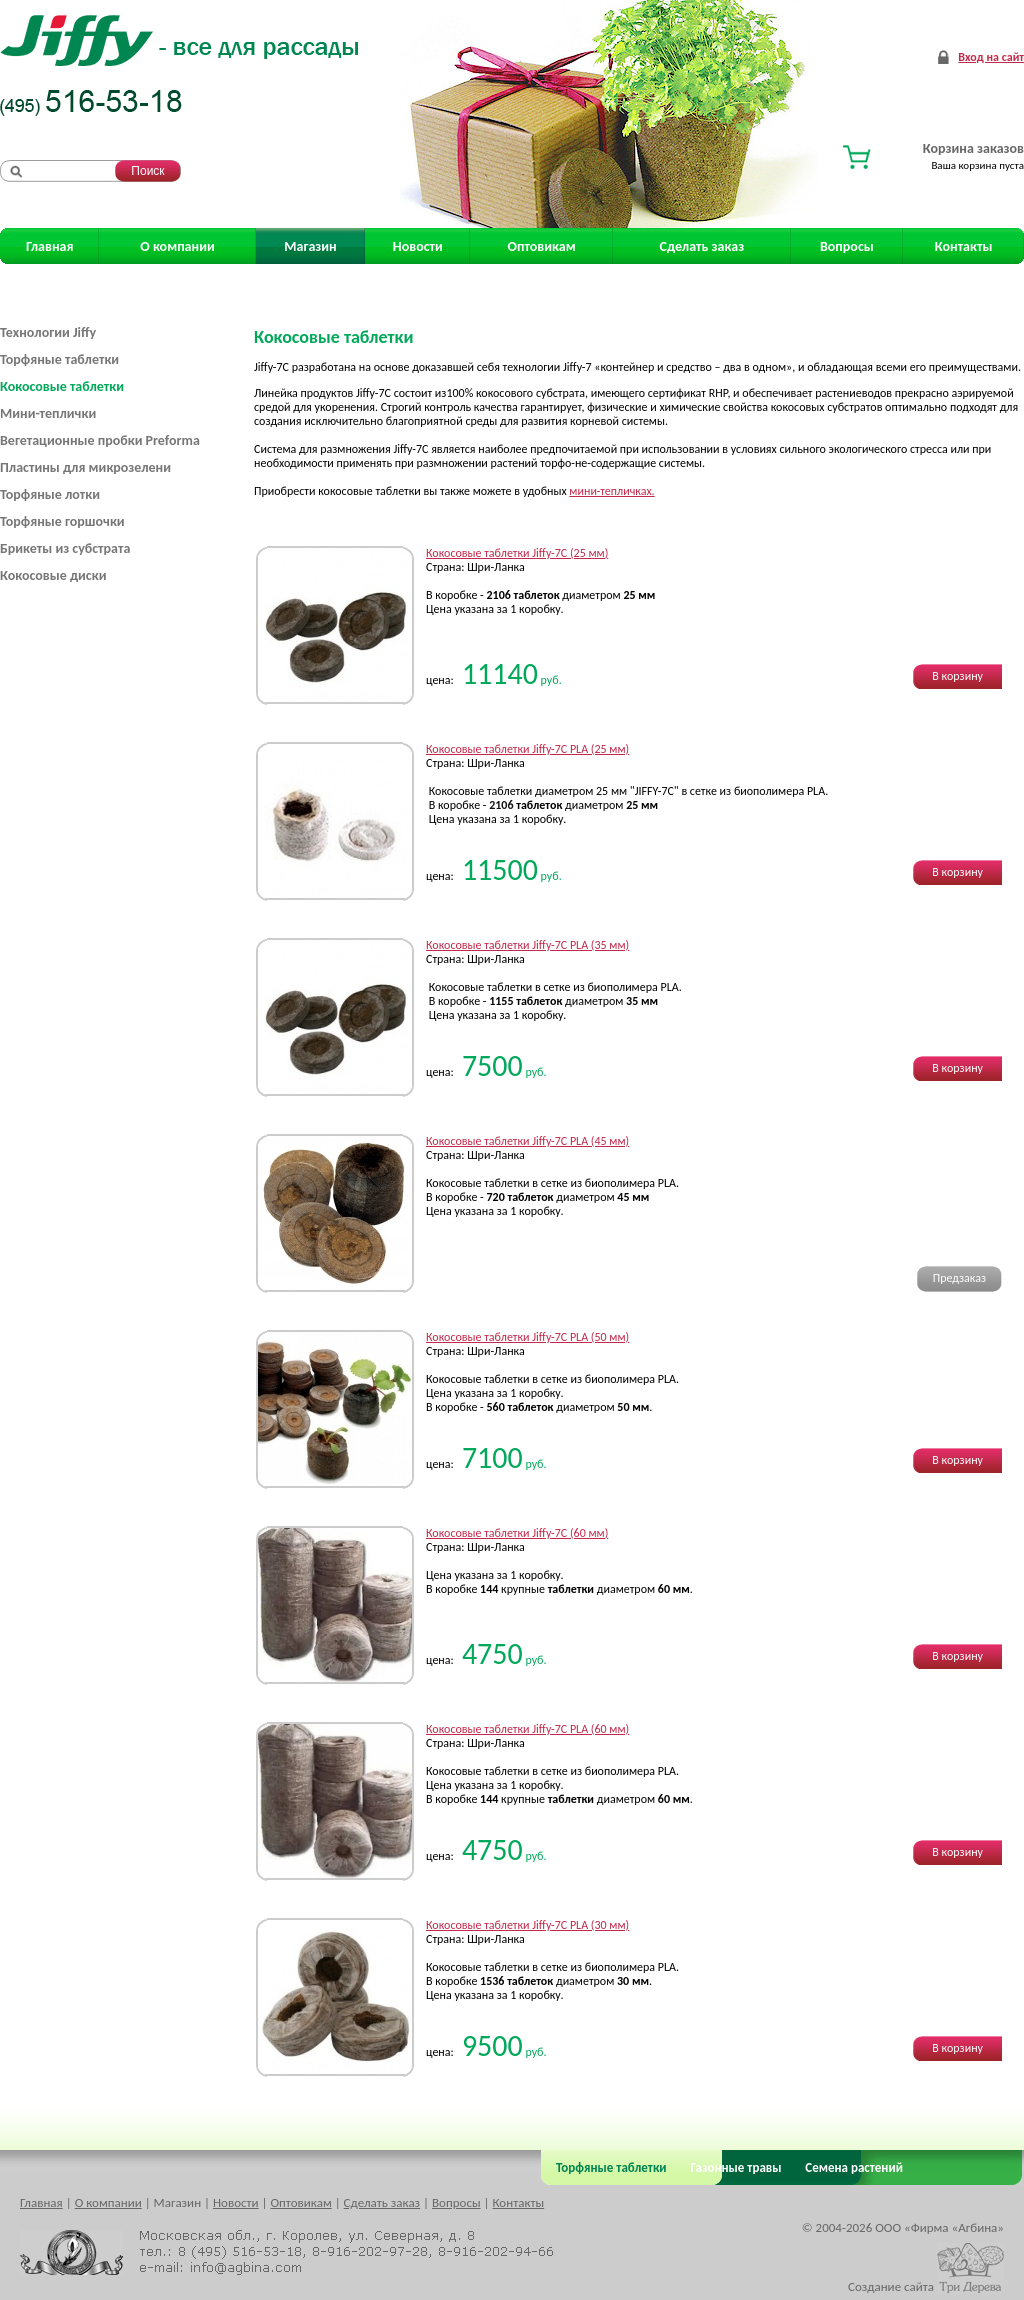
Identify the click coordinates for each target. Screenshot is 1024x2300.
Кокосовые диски (53, 575)
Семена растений (850, 2167)
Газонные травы (736, 2167)
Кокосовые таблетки (62, 386)
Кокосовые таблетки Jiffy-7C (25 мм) (517, 553)
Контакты (964, 246)
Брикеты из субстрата (65, 548)
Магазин (310, 246)
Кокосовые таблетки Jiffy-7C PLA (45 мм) (527, 1141)
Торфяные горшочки (62, 521)
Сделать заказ (702, 246)
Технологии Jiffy (48, 332)
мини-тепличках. (611, 491)
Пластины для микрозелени (85, 467)
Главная (49, 246)
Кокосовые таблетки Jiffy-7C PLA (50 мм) (527, 1337)
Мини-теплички (48, 413)
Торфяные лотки (50, 494)
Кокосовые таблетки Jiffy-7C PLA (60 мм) (527, 1729)
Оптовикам (542, 246)
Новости (418, 246)
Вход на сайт (991, 57)
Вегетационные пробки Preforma (100, 440)
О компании (177, 246)
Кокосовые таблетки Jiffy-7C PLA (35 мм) (527, 945)
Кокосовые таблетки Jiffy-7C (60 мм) (517, 1533)
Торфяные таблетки (59, 359)
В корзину (957, 676)
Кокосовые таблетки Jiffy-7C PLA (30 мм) (527, 1925)
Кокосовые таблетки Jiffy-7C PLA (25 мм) (527, 749)
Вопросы (847, 246)
